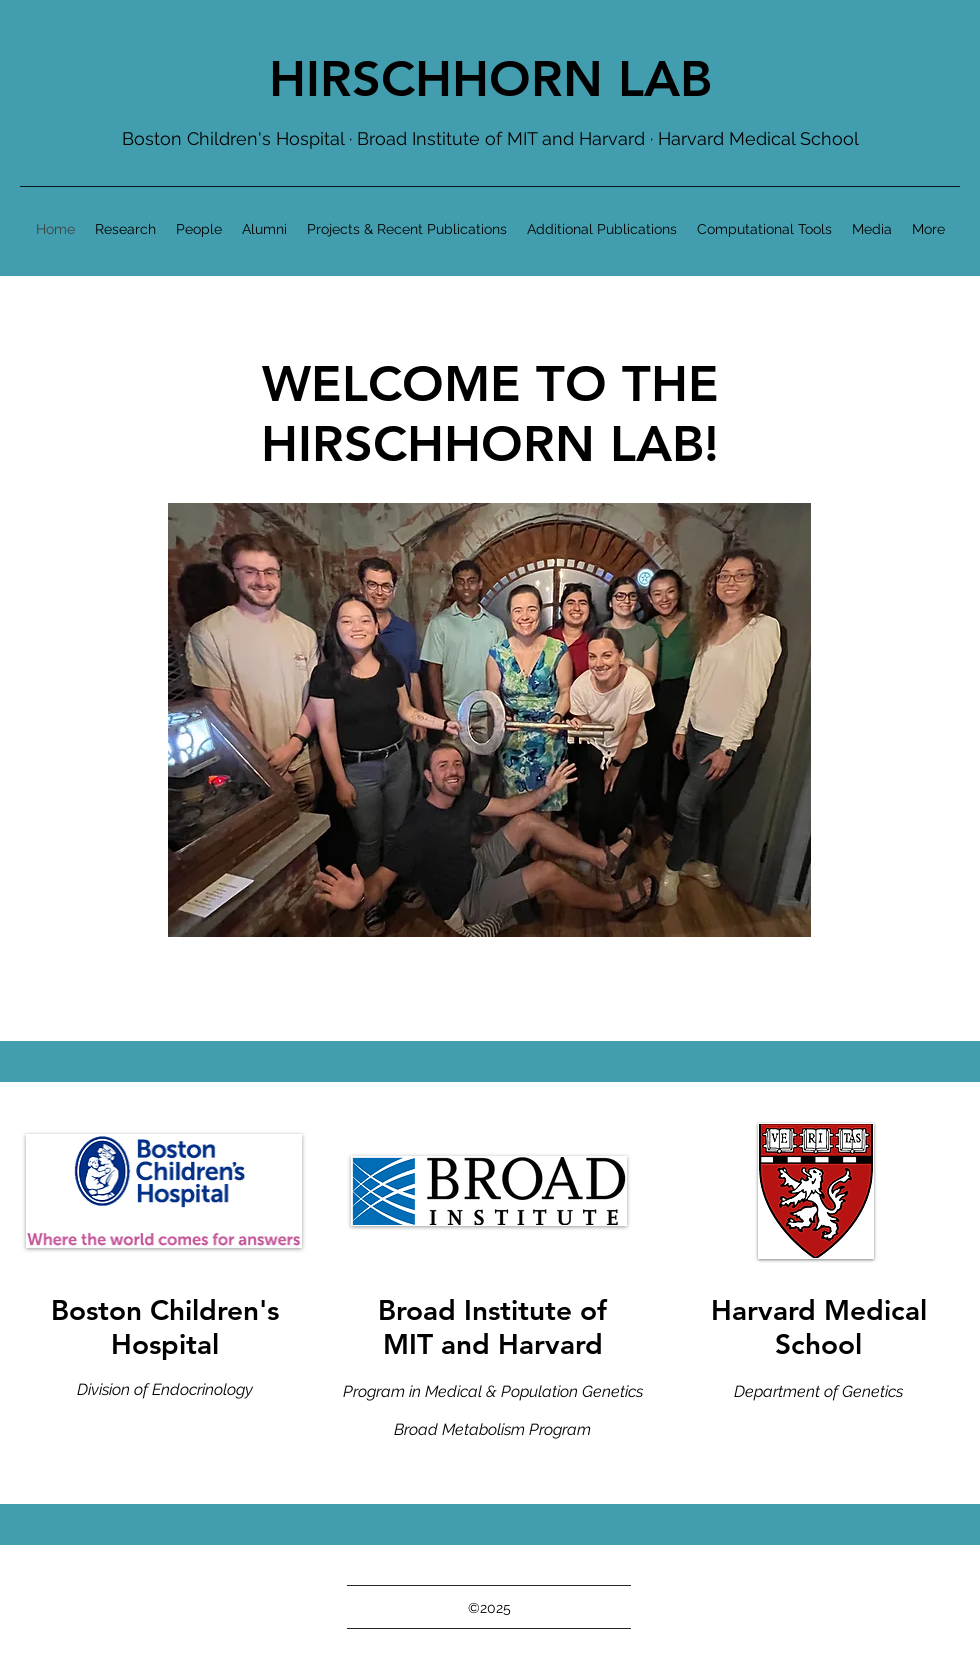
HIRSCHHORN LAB (490, 79)
